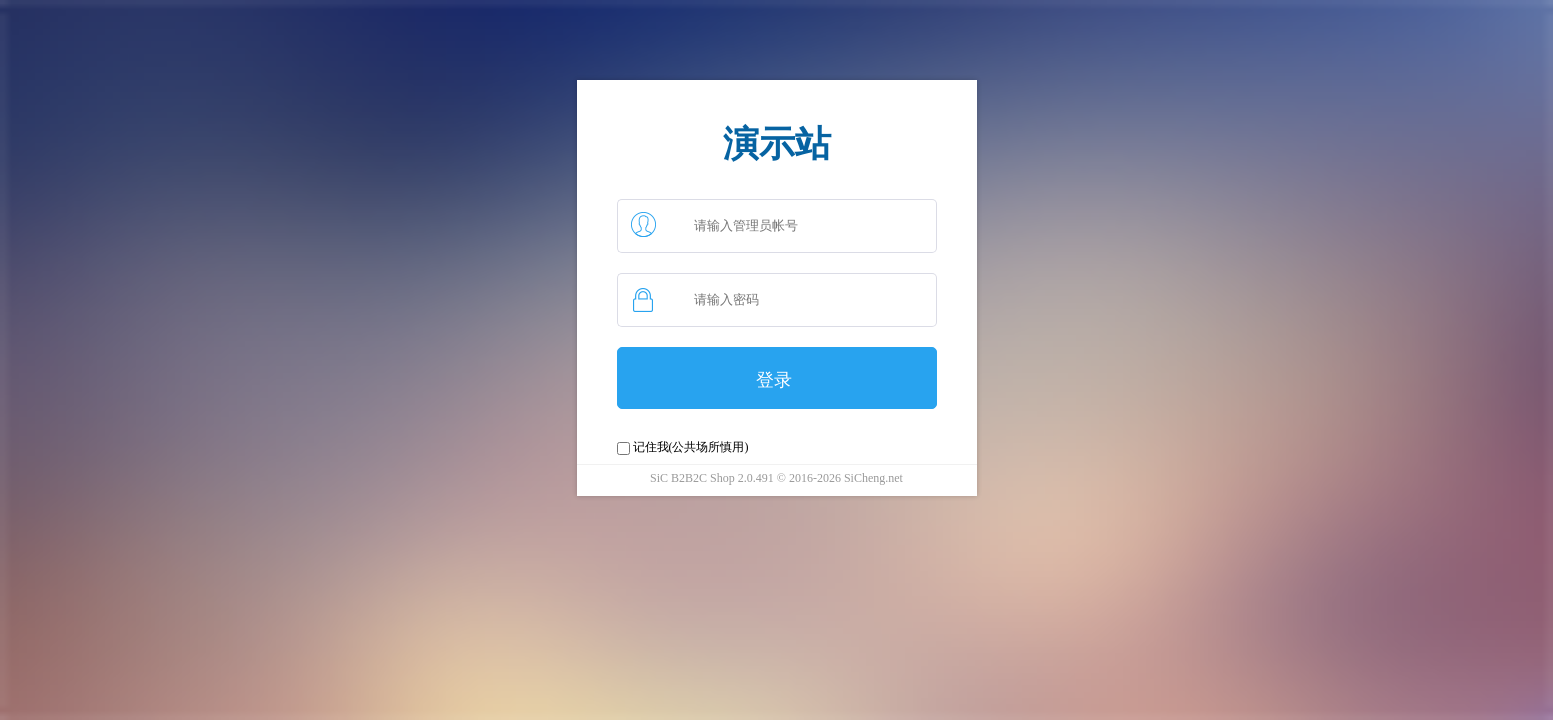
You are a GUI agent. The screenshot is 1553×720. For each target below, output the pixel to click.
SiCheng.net (872, 478)
